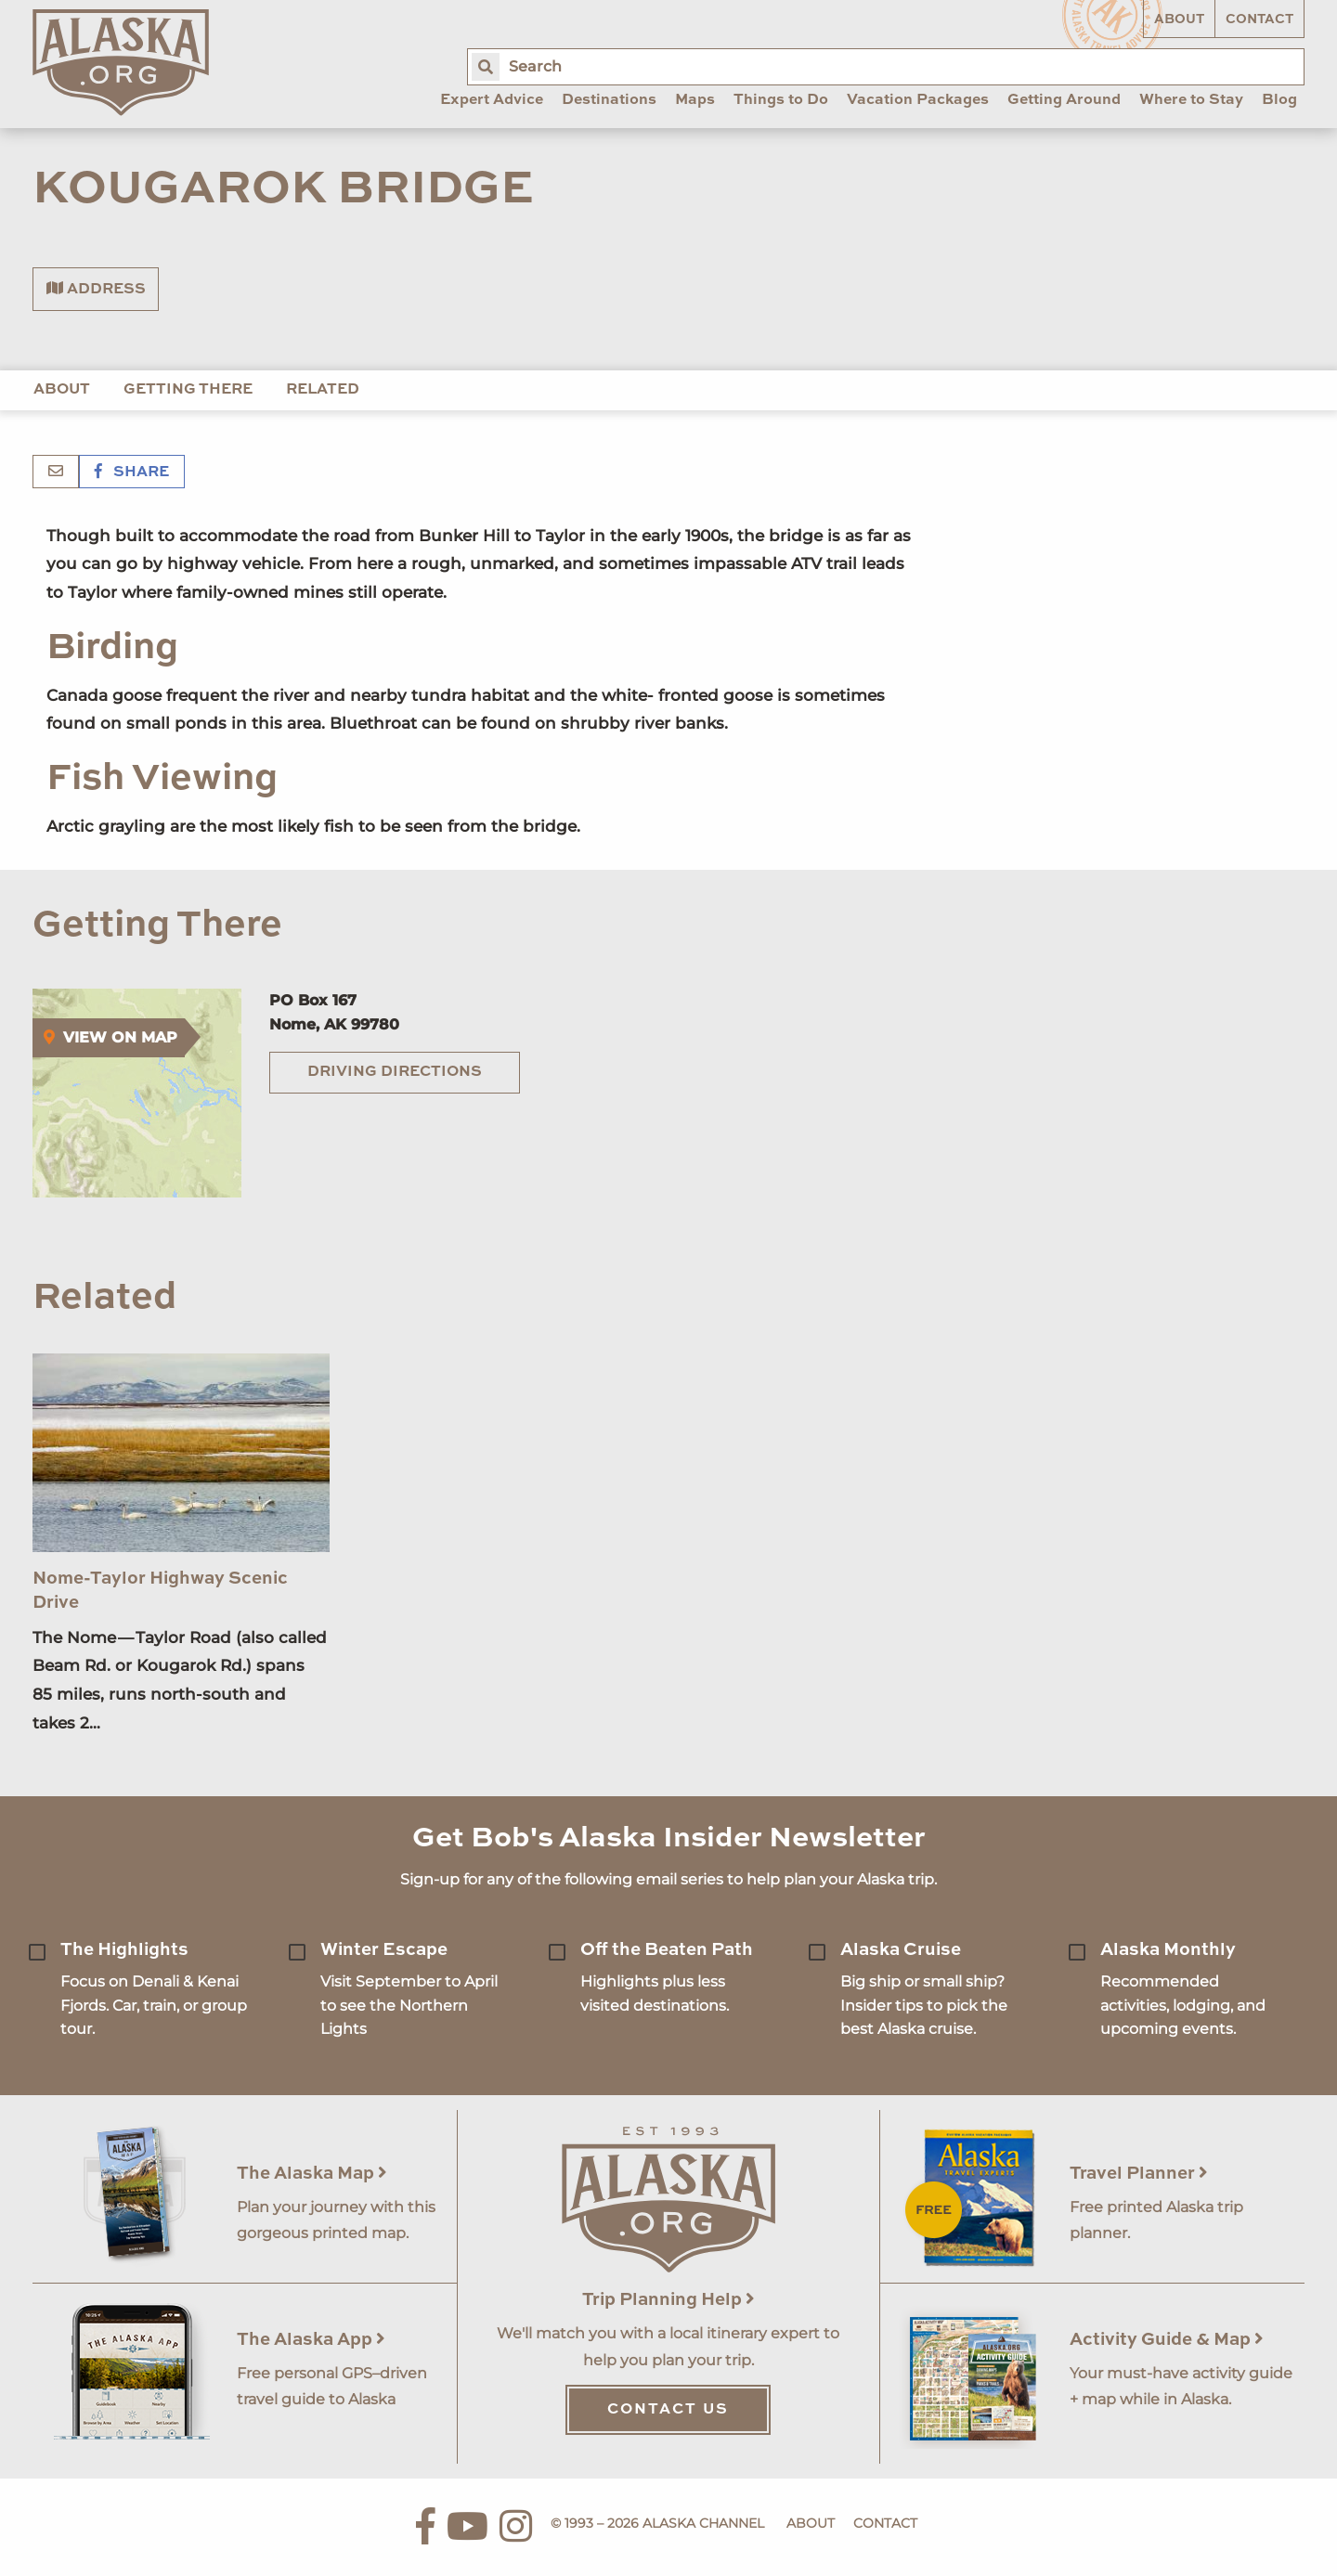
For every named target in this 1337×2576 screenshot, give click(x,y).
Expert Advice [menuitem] (491, 100)
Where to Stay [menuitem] (1191, 100)
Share (132, 472)
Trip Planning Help (668, 2300)
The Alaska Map (312, 2173)
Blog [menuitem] (1279, 100)
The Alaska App (311, 2340)
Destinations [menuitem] (609, 100)
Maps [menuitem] (695, 100)
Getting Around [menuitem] (1064, 100)
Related (322, 389)
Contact (1259, 19)
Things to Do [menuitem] (780, 100)
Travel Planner (1139, 2173)
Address (96, 288)
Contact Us (668, 2409)
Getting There (188, 389)
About (1179, 19)
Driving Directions (394, 1072)
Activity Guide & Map (1167, 2340)
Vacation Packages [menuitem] (918, 100)
